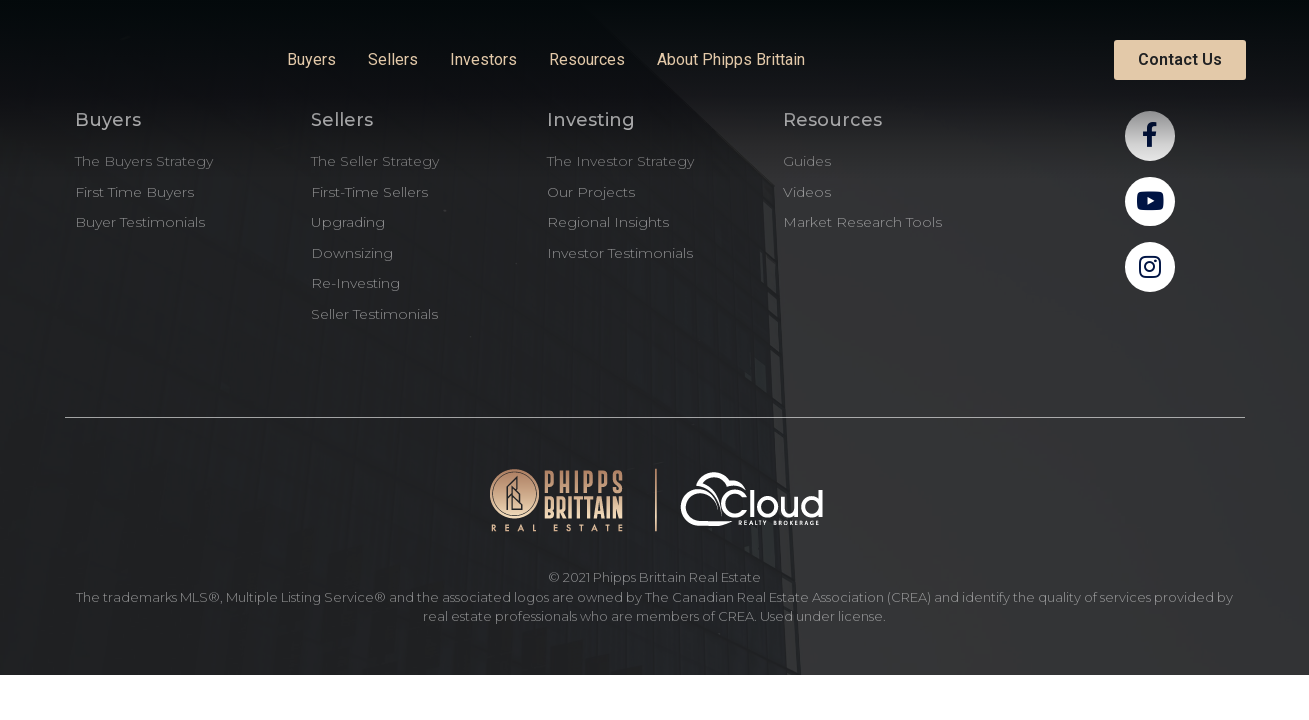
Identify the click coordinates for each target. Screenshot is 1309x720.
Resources (587, 59)
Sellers (393, 59)
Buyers (311, 59)
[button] (1180, 60)
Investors (483, 59)
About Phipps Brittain (731, 59)
